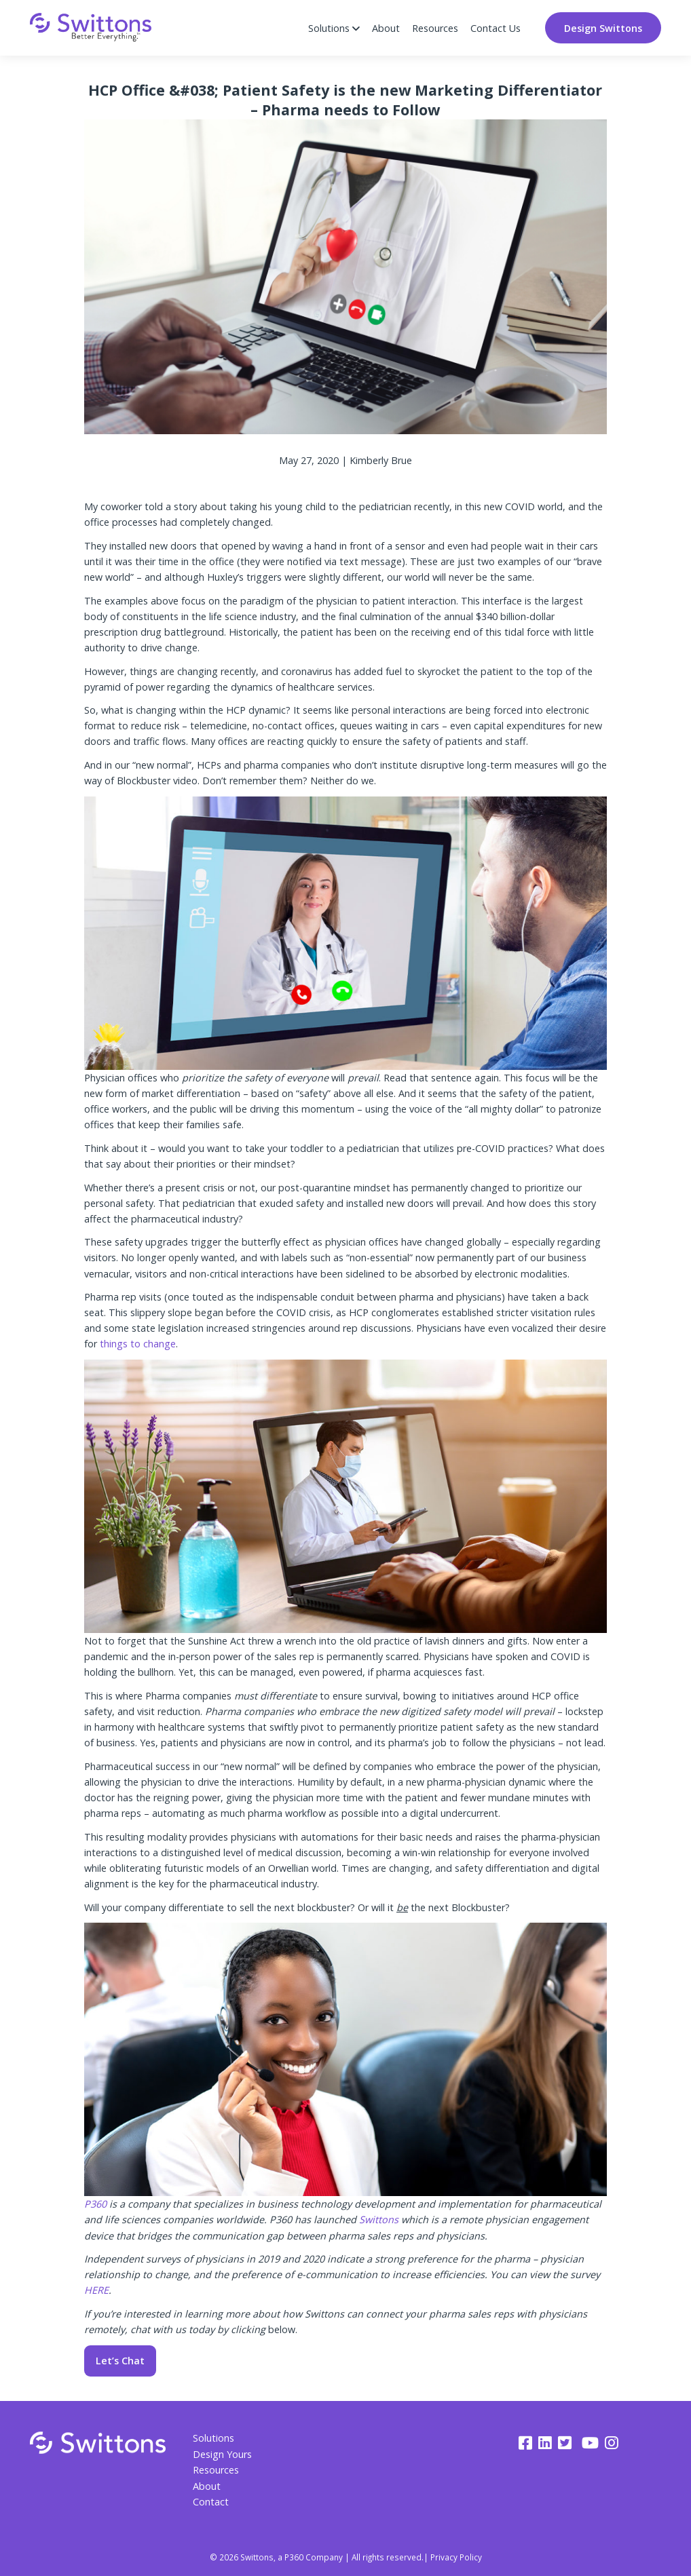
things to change (138, 1343)
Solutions (213, 2437)
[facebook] (525, 2443)
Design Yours (222, 2454)
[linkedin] (545, 2443)
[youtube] (590, 2443)
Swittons (380, 2219)
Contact (211, 2501)
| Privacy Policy (453, 2557)
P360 (96, 2203)
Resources (435, 28)
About (386, 28)
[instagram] (611, 2443)
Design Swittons (603, 28)
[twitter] (567, 2443)
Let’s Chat (120, 2360)
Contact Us (495, 28)
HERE (96, 2290)
